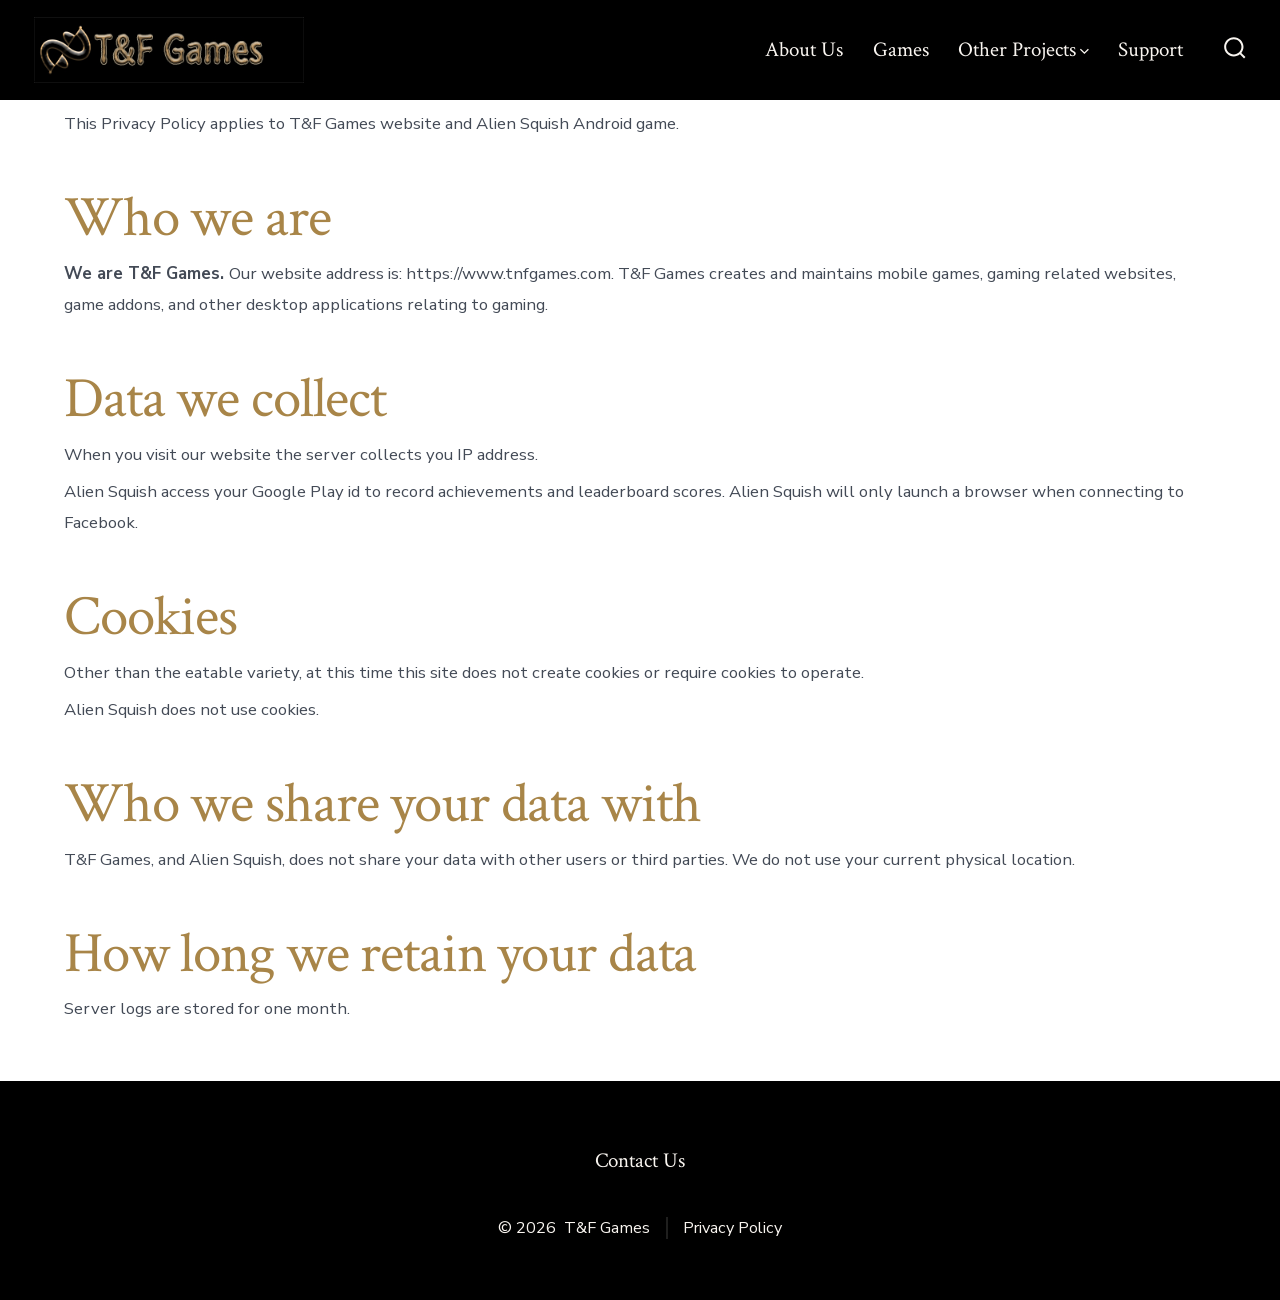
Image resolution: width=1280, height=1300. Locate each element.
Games (901, 49)
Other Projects (1023, 49)
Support (1150, 49)
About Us (804, 49)
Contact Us (640, 1160)
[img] (1084, 51)
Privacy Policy (732, 1228)
